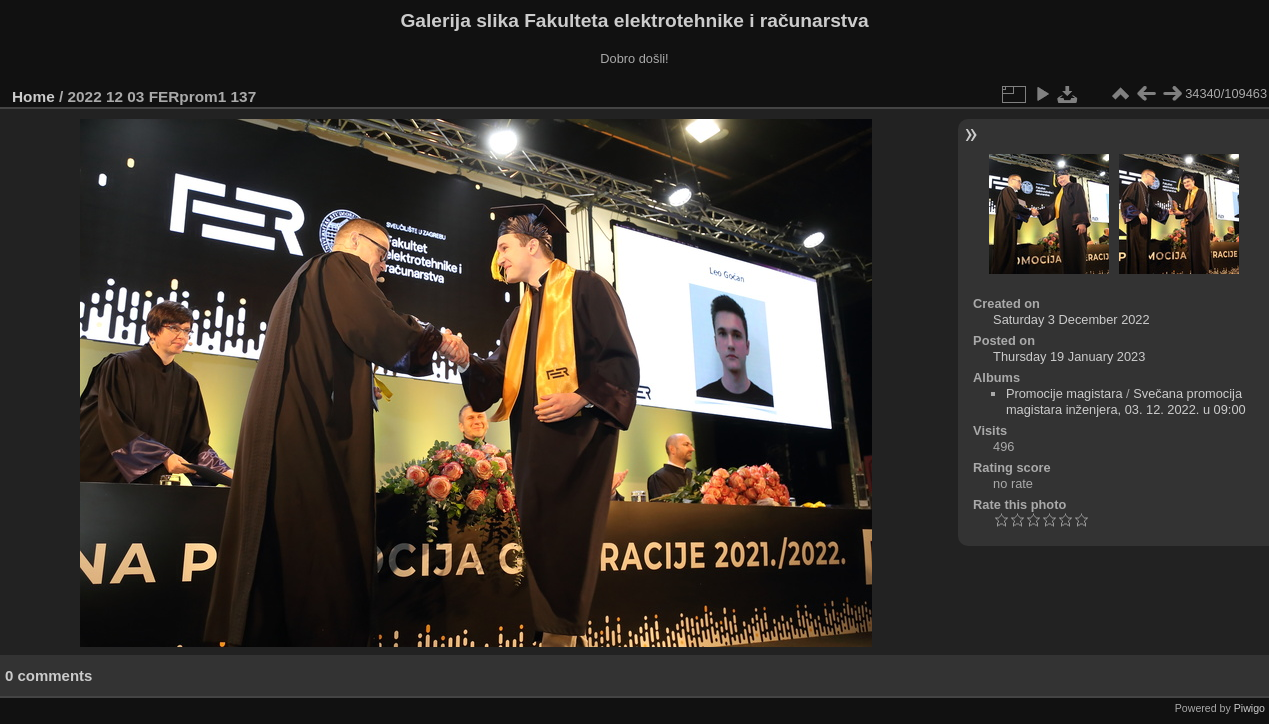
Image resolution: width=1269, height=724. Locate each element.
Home (33, 96)
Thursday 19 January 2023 (1069, 356)
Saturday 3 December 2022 (1071, 319)
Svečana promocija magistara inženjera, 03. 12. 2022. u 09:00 (1126, 401)
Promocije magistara (1064, 393)
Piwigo (1249, 708)
